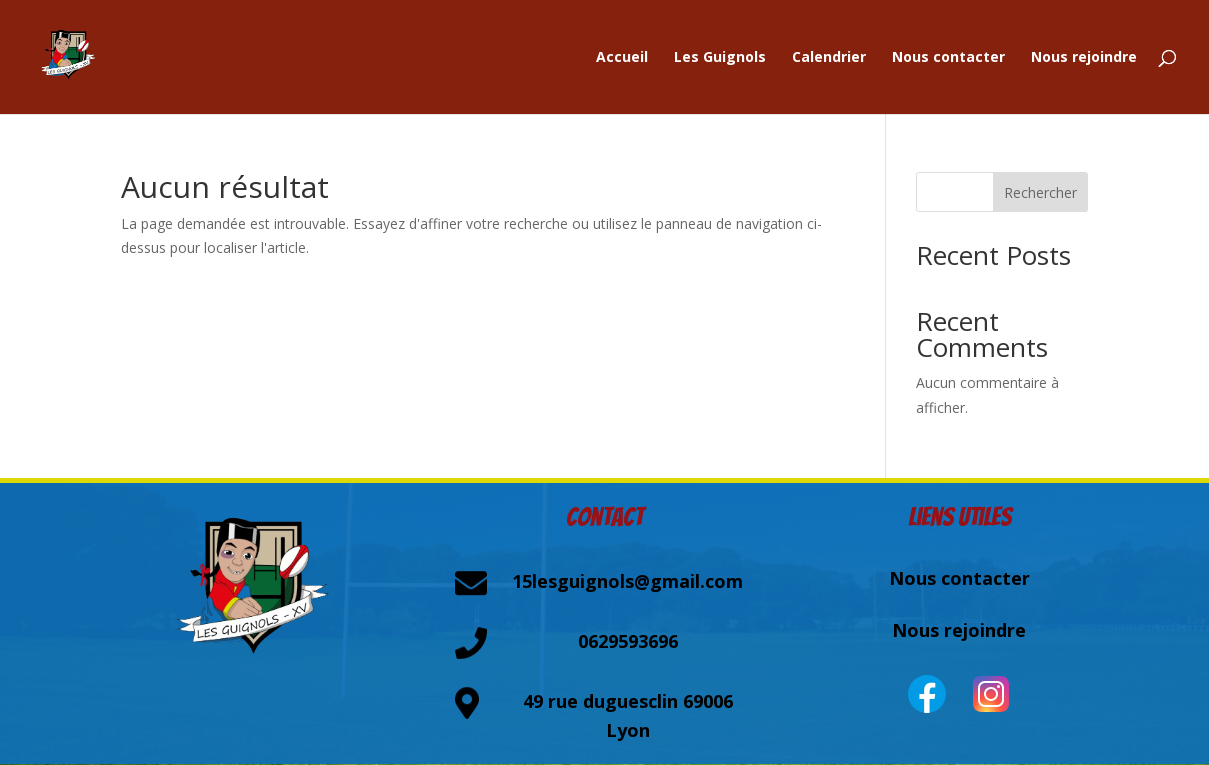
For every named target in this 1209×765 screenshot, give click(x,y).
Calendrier (829, 58)
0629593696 (628, 641)
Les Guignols (720, 58)
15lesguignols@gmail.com (627, 581)
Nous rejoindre (1084, 58)
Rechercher (1040, 192)
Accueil (622, 58)
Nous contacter (948, 58)
